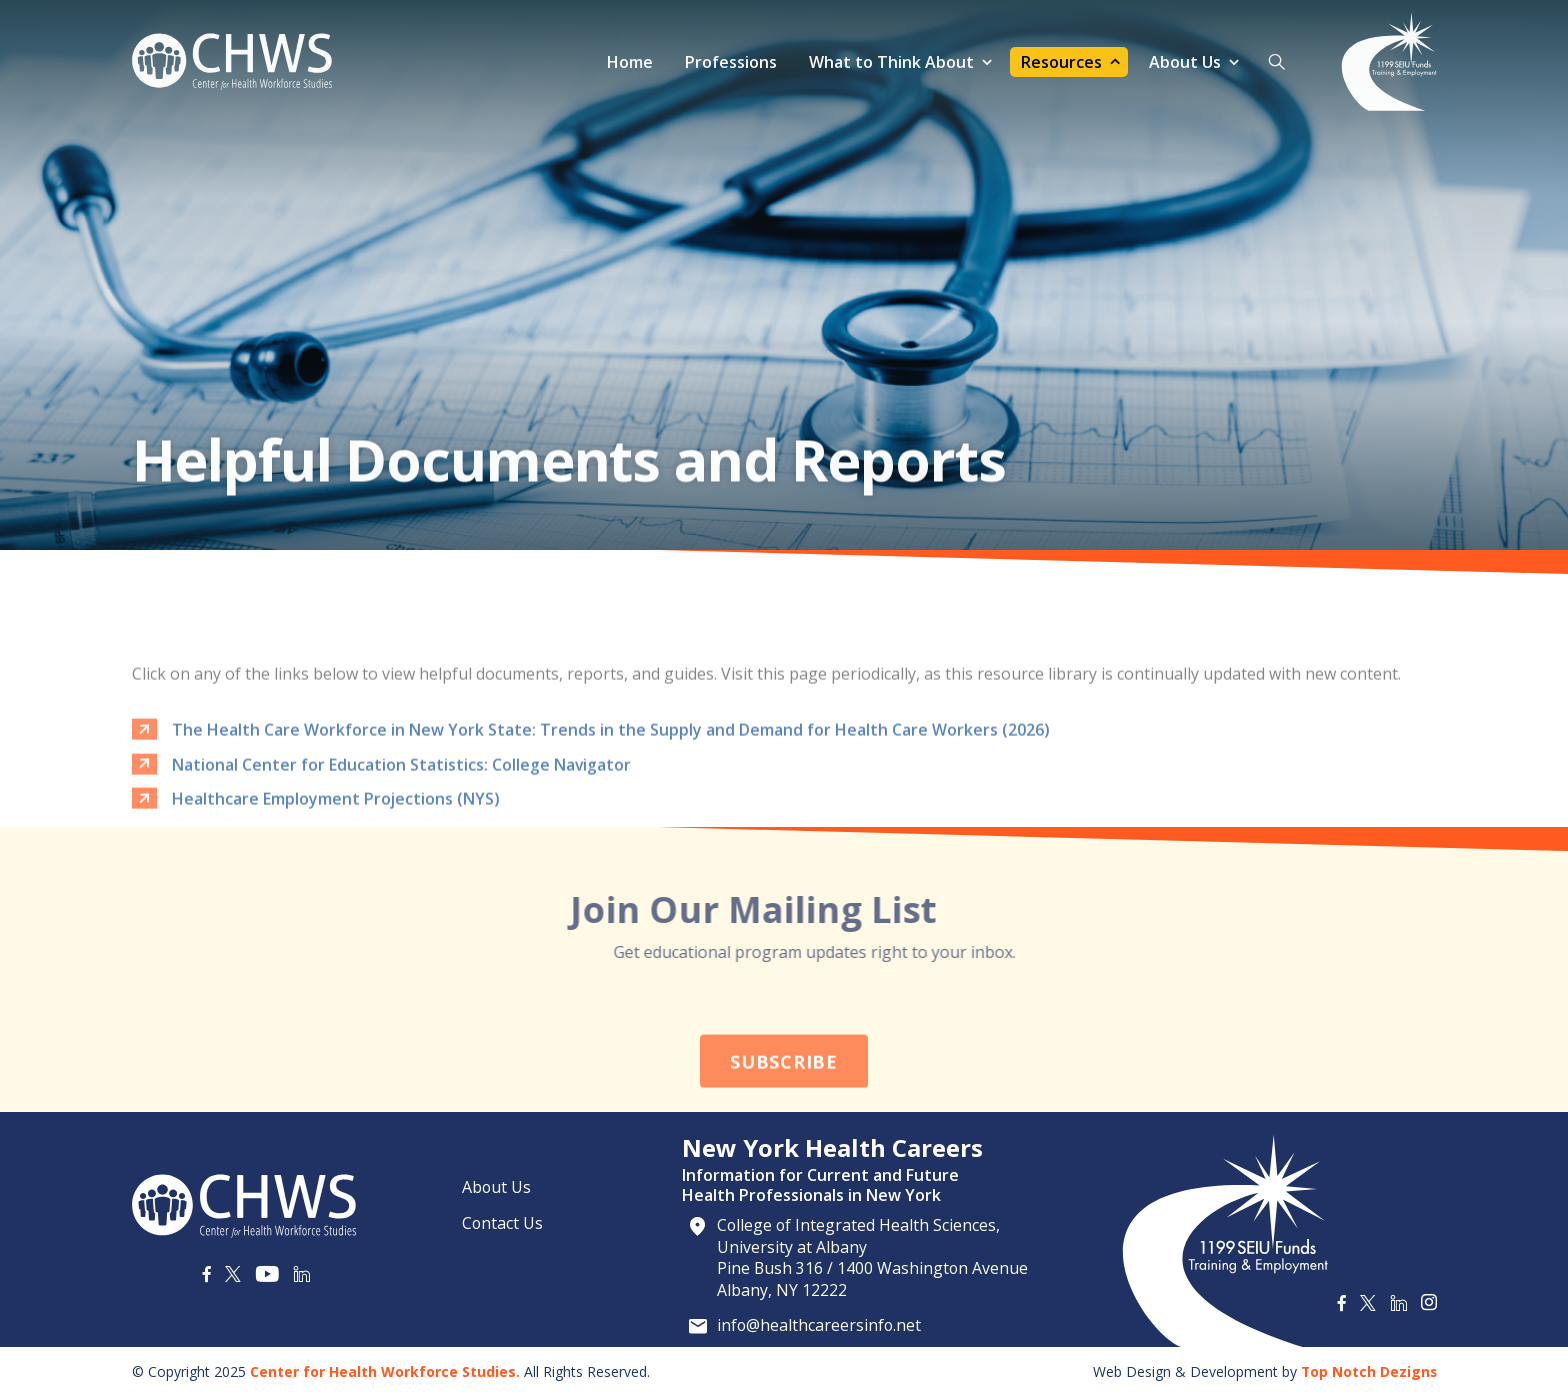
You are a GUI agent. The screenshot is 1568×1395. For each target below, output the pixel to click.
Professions (731, 62)
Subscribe (783, 1122)
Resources (1061, 62)
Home (630, 62)
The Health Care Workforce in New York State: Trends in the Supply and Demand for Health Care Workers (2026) (611, 793)
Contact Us (503, 1221)
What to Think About (891, 62)
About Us (1185, 62)
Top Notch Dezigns (1368, 1369)
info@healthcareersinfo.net (821, 1324)
